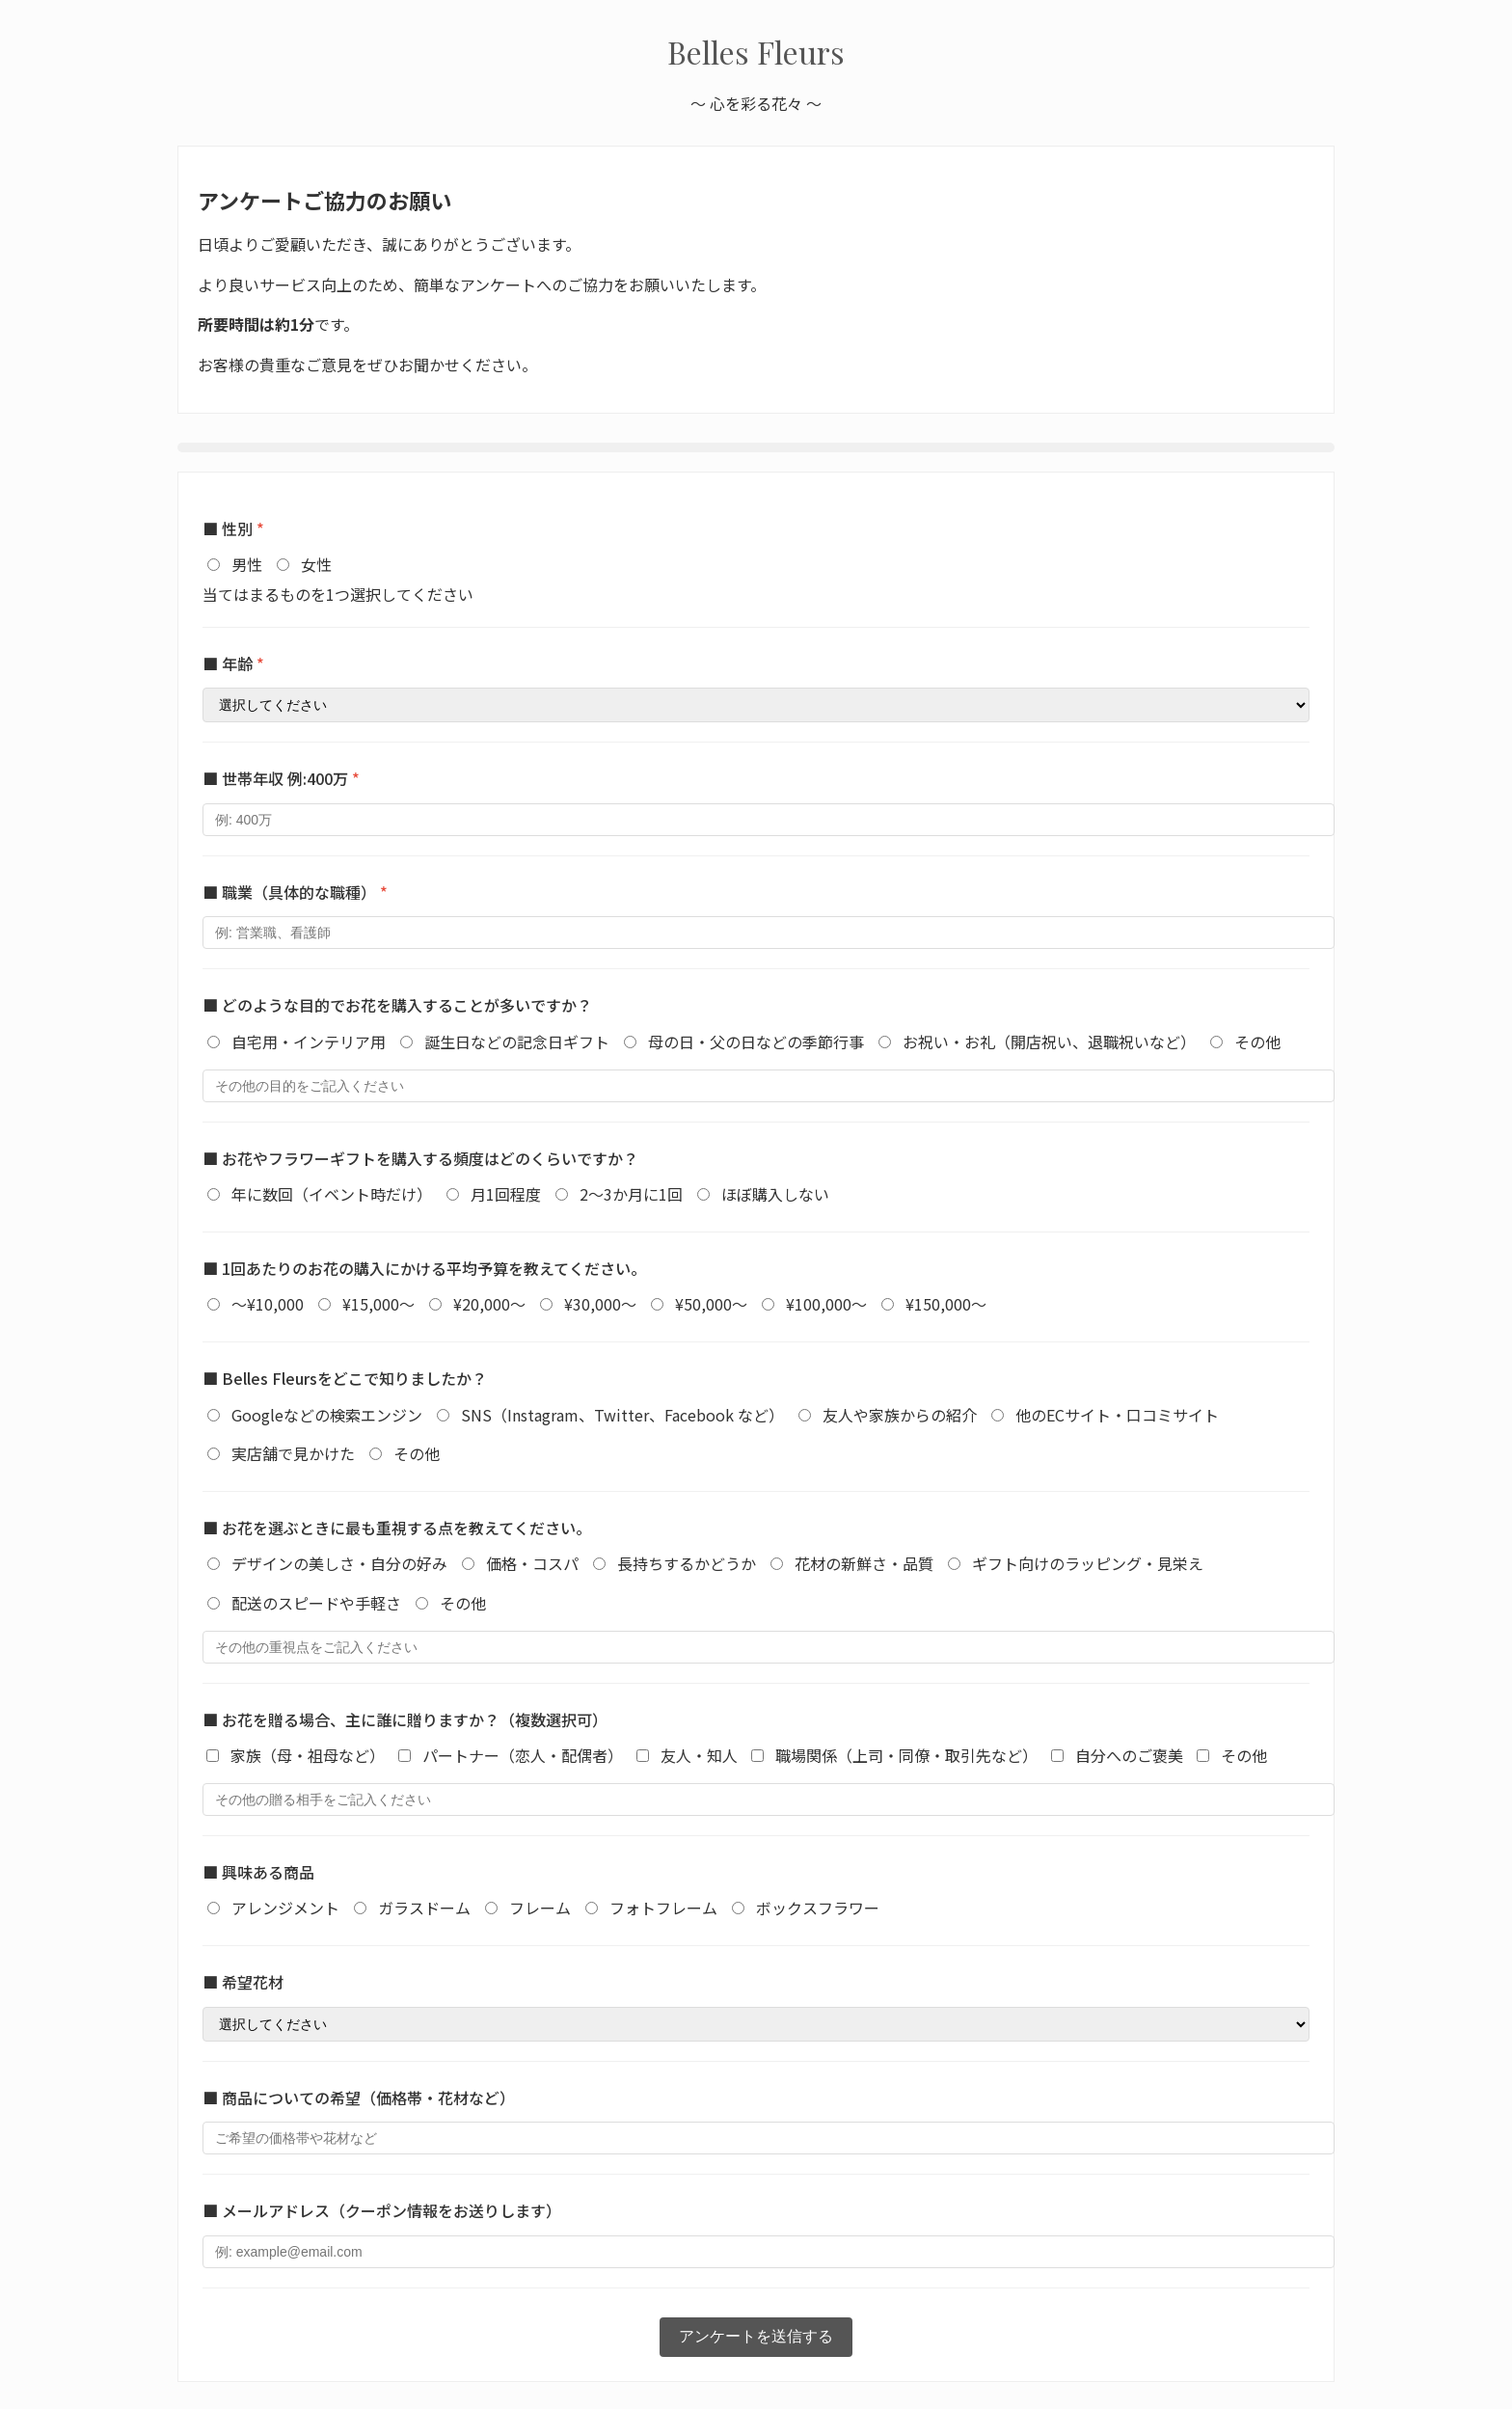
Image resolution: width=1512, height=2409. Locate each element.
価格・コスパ (532, 1563)
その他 (1257, 1041)
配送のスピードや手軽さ (316, 1602)
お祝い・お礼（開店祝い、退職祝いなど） (1049, 1041)
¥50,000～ (711, 1303)
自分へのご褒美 (1129, 1755)
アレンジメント (285, 1907)
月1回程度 (506, 1193)
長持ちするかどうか (686, 1563)
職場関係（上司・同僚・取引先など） (906, 1755)
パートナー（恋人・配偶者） (522, 1755)
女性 (316, 564)
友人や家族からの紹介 (900, 1414)
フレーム (540, 1907)
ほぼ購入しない (775, 1193)
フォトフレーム (663, 1907)
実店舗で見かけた (293, 1453)
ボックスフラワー (817, 1907)
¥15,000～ (378, 1303)
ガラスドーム (424, 1907)
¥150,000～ (945, 1303)
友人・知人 (699, 1755)
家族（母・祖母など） (307, 1755)
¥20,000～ (489, 1303)
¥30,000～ (600, 1303)
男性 (246, 564)
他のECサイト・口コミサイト (1117, 1414)
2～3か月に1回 (631, 1193)
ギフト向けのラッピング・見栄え (1087, 1563)
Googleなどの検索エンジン (326, 1414)
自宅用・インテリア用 (308, 1041)
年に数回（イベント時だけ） (331, 1193)
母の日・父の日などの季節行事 (756, 1041)
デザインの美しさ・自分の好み (339, 1563)
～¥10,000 (267, 1303)
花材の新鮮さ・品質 (864, 1563)
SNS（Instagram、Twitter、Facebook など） (622, 1414)
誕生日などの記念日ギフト (516, 1041)
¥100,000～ (826, 1303)
